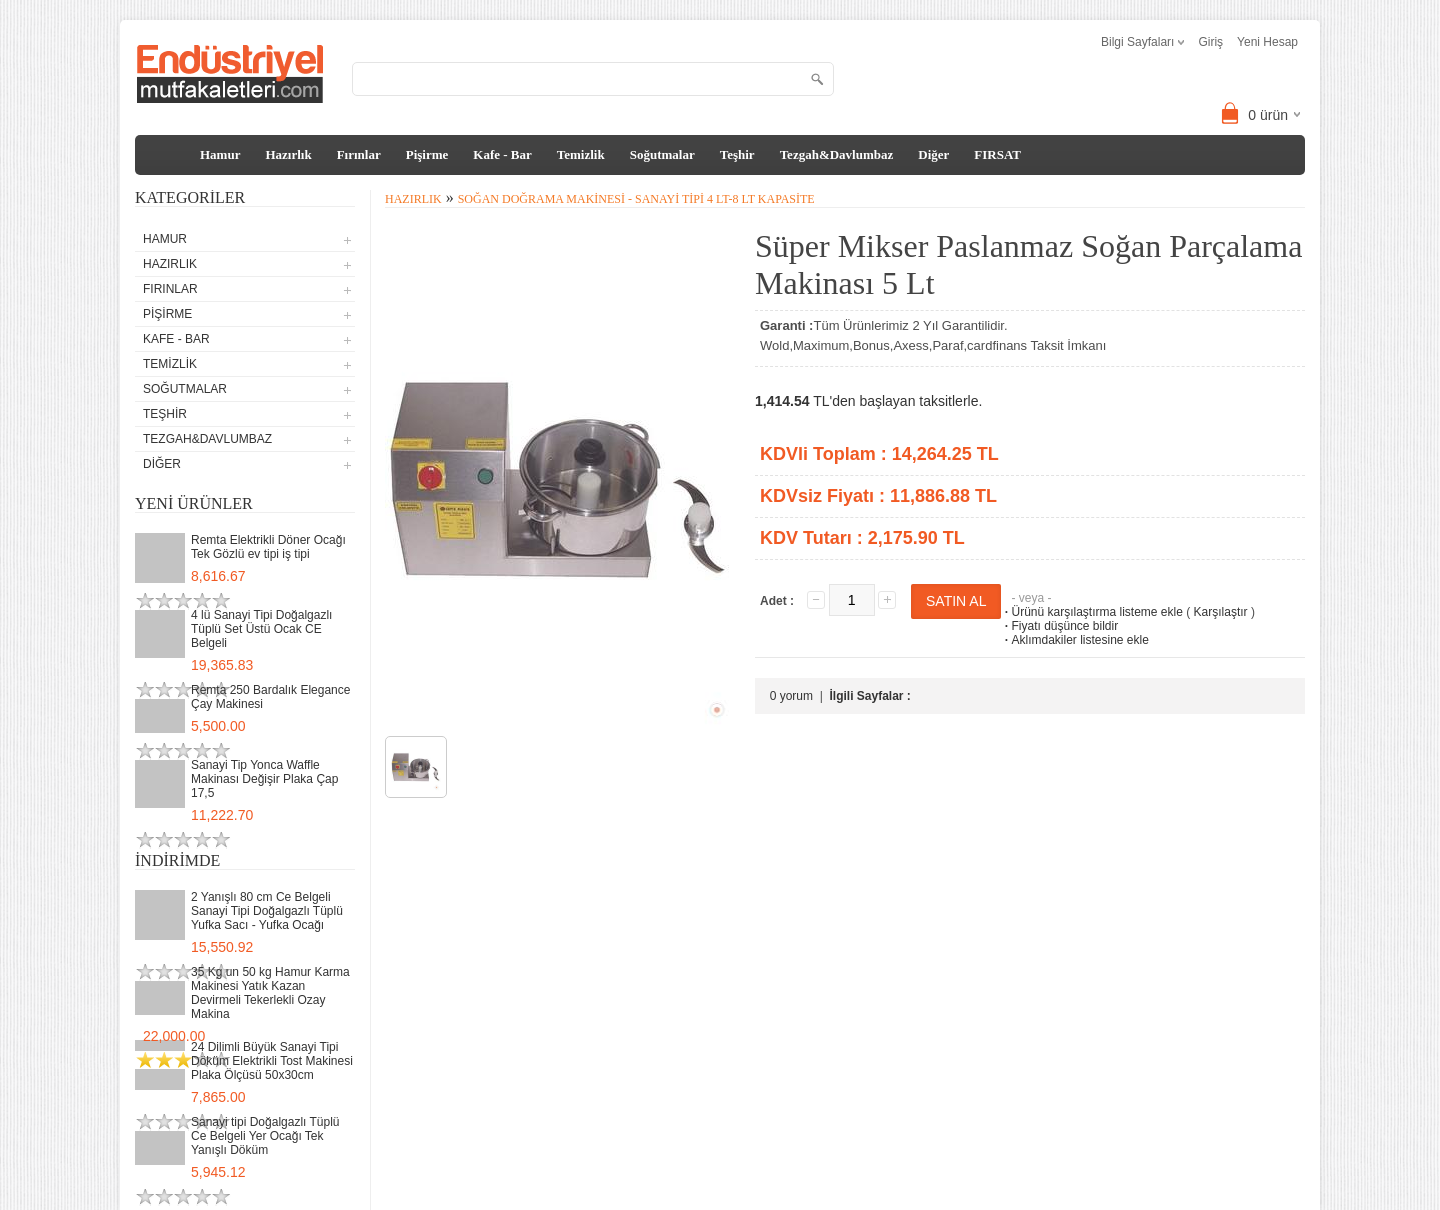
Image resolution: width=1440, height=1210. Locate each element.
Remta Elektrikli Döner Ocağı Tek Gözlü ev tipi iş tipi (268, 547)
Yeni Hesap (1267, 42)
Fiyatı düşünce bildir (1059, 626)
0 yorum (791, 696)
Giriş (1210, 42)
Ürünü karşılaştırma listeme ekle (1091, 612)
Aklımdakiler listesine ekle (1074, 640)
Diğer (933, 154)
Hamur (220, 154)
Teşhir (737, 154)
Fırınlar (359, 154)
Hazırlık (288, 154)
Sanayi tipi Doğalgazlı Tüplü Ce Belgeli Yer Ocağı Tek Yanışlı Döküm (265, 1136)
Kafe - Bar (502, 154)
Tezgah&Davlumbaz (837, 154)
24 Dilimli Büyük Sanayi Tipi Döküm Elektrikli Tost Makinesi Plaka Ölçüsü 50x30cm (272, 1061)
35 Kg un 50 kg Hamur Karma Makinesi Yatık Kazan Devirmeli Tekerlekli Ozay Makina (270, 993)
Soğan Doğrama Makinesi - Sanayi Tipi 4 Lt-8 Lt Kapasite (636, 199)
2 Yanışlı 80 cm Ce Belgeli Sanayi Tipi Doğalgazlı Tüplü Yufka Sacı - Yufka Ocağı (267, 911)
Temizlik (581, 154)
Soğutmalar (662, 154)
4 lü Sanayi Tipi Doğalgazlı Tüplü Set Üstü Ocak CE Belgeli (261, 629)
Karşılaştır (1221, 612)
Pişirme (427, 154)
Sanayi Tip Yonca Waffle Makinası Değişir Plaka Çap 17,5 (264, 779)
